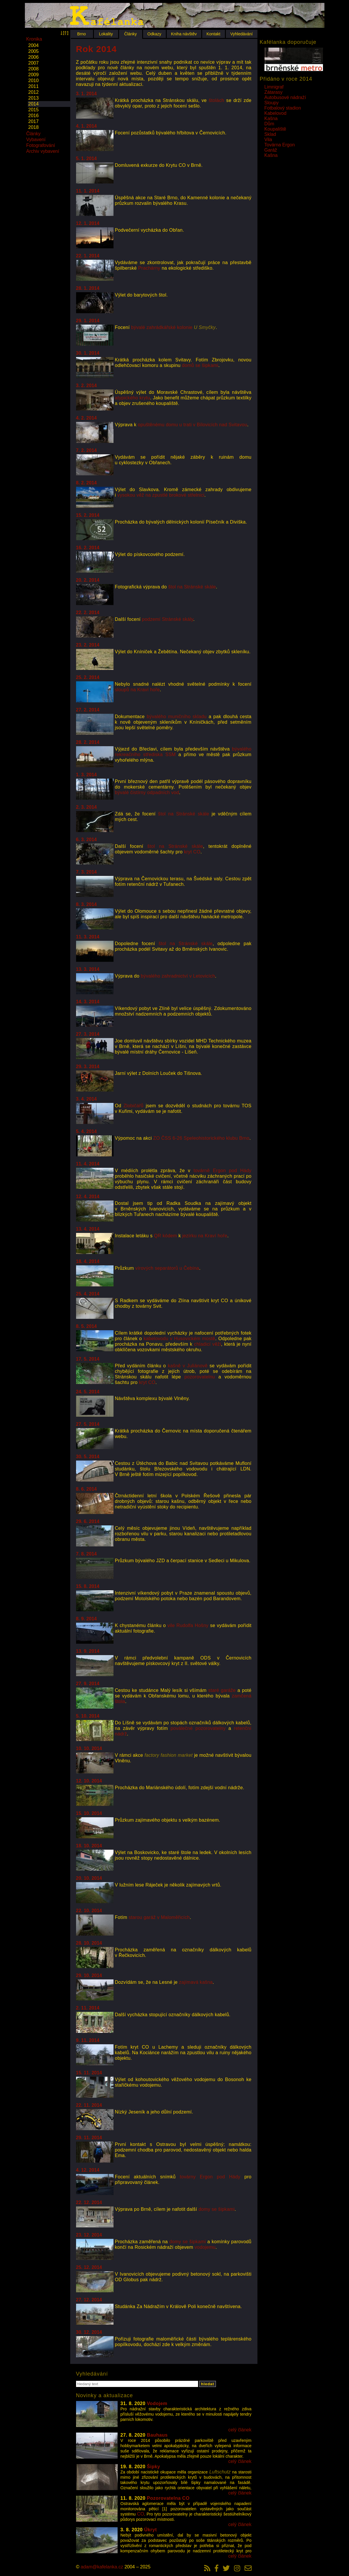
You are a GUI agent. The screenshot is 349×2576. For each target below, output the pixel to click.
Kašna (271, 118)
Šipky (153, 2466)
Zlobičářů (133, 1105)
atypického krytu (132, 397)
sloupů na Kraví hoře (137, 689)
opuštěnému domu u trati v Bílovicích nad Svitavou (192, 424)
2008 (33, 68)
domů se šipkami (200, 365)
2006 (33, 57)
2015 (33, 109)
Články (130, 34)
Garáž (270, 150)
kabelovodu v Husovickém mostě (179, 1338)
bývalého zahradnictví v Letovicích (178, 975)
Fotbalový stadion (282, 107)
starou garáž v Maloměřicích (159, 1917)
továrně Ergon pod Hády (222, 1170)
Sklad (270, 134)
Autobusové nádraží (285, 97)
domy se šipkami (216, 2209)
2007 (33, 62)
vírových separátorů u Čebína (167, 1268)
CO (140, 2513)
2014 (33, 103)
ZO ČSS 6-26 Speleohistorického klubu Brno (201, 1138)
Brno (81, 34)
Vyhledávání (241, 34)
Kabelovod (275, 113)
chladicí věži (207, 1344)
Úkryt (150, 2529)
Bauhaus (157, 2435)
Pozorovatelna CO (168, 2498)
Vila (268, 139)
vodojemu (205, 2247)
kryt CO (192, 851)
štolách (216, 100)
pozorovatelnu (199, 1376)
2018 (33, 127)
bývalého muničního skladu (177, 716)
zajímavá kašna (196, 1982)
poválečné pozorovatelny (198, 1728)
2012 (33, 92)
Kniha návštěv (184, 34)
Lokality (106, 34)
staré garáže (222, 1690)
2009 (33, 74)
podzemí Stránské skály (167, 619)
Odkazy (154, 34)
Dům (269, 123)
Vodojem (157, 2403)
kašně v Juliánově (188, 1365)
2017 (33, 121)
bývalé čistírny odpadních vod (147, 792)
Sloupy (271, 102)
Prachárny (149, 268)
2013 (33, 98)
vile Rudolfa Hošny (187, 1625)
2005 (33, 51)
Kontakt (213, 34)
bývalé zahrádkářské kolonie (173, 327)
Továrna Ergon (279, 144)
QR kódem (165, 1235)
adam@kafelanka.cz (102, 2566)
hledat (207, 2384)
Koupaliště (275, 129)
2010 (33, 80)
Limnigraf (274, 86)
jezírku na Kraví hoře (204, 1235)
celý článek (239, 2429)
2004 (33, 45)
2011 (33, 86)
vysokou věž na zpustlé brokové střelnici (160, 495)
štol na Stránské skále (192, 586)
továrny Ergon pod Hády (210, 2176)
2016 (33, 115)
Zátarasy (273, 92)
